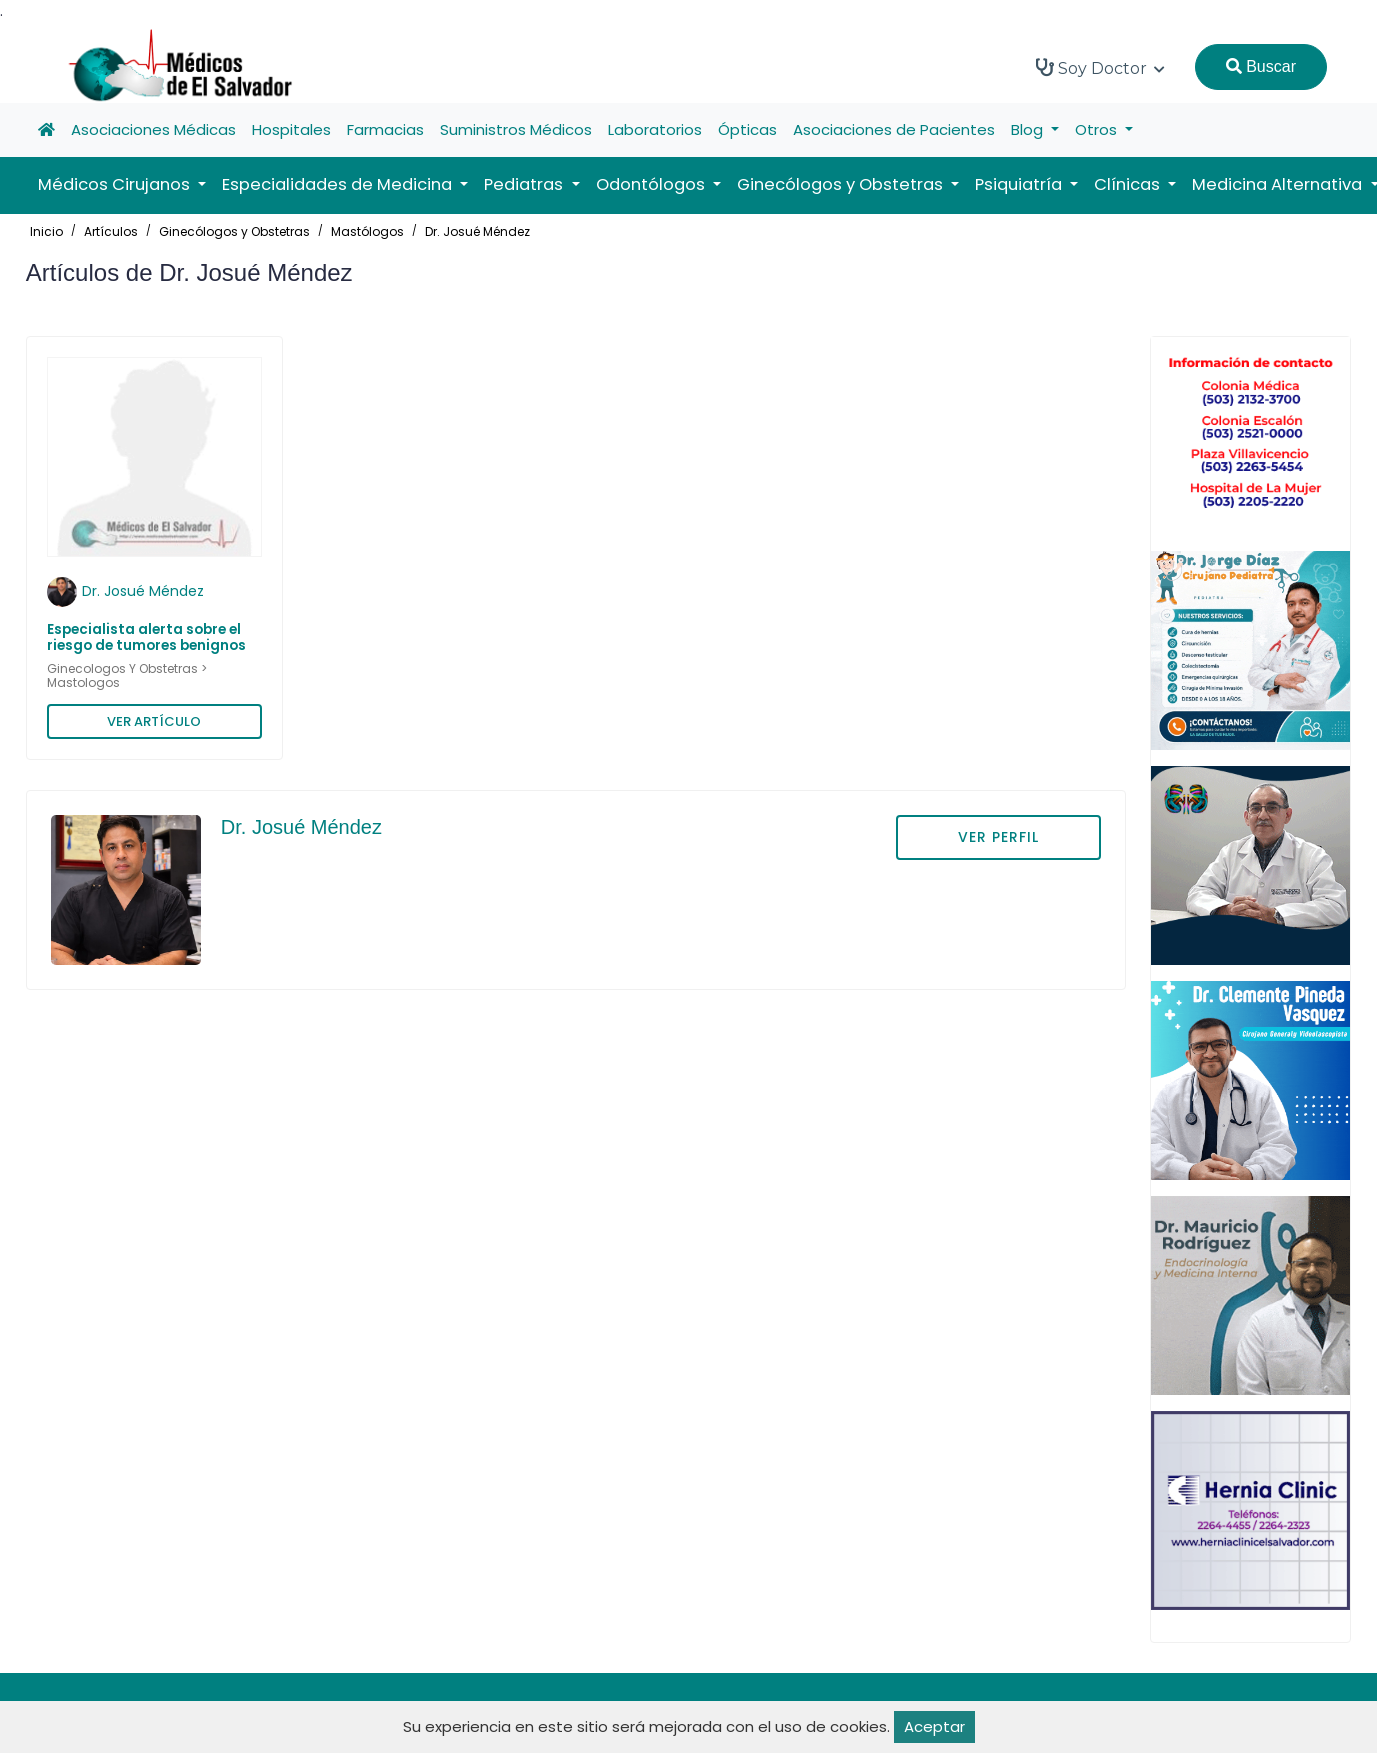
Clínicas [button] (1129, 184)
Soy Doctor (1100, 68)
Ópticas (747, 129)
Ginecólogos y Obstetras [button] (842, 184)
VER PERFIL (998, 837)
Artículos (111, 231)
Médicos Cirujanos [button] (116, 184)
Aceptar (934, 1726)
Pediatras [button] (525, 184)
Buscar (1261, 66)
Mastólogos (367, 231)
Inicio (46, 231)
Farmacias (385, 129)
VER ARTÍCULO (154, 721)
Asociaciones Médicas (153, 129)
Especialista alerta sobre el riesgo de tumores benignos (146, 637)
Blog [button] (1029, 129)
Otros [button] (1098, 129)
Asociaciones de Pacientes (894, 129)
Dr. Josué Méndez (477, 231)
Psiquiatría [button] (1020, 184)
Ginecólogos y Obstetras (234, 231)
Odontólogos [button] (652, 184)
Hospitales (291, 129)
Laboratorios (655, 129)
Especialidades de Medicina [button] (339, 184)
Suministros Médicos (516, 129)
